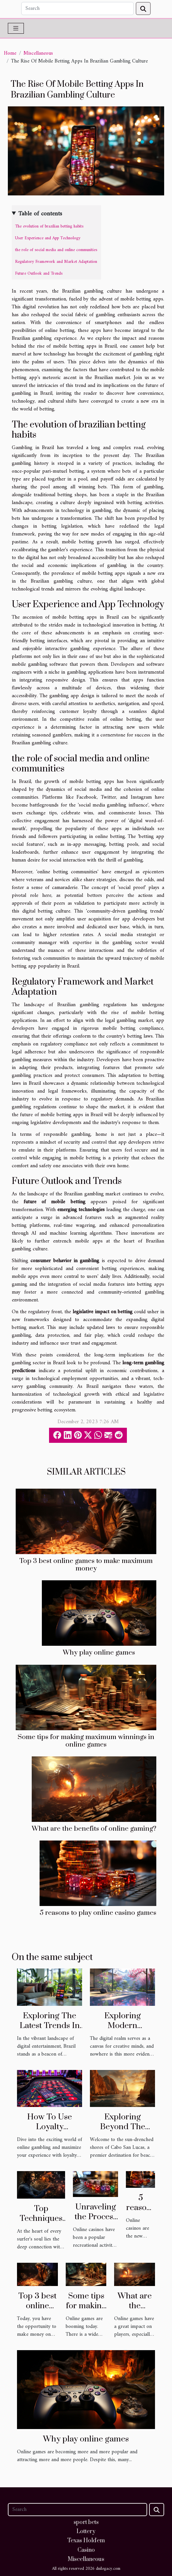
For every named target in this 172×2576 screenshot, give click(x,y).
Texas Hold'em (86, 2540)
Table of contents (40, 214)
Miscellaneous (38, 53)
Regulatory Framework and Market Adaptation (56, 261)
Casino (86, 2550)
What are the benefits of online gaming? (94, 1828)
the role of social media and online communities (56, 250)
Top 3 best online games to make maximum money (86, 1565)
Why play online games (99, 1652)
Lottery (86, 2531)
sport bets (86, 2522)
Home (10, 53)
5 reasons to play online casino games (98, 1913)
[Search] (77, 8)
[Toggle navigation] (16, 28)
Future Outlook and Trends (38, 273)
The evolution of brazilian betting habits (49, 226)
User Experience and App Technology (47, 238)
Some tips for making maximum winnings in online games (86, 1741)
